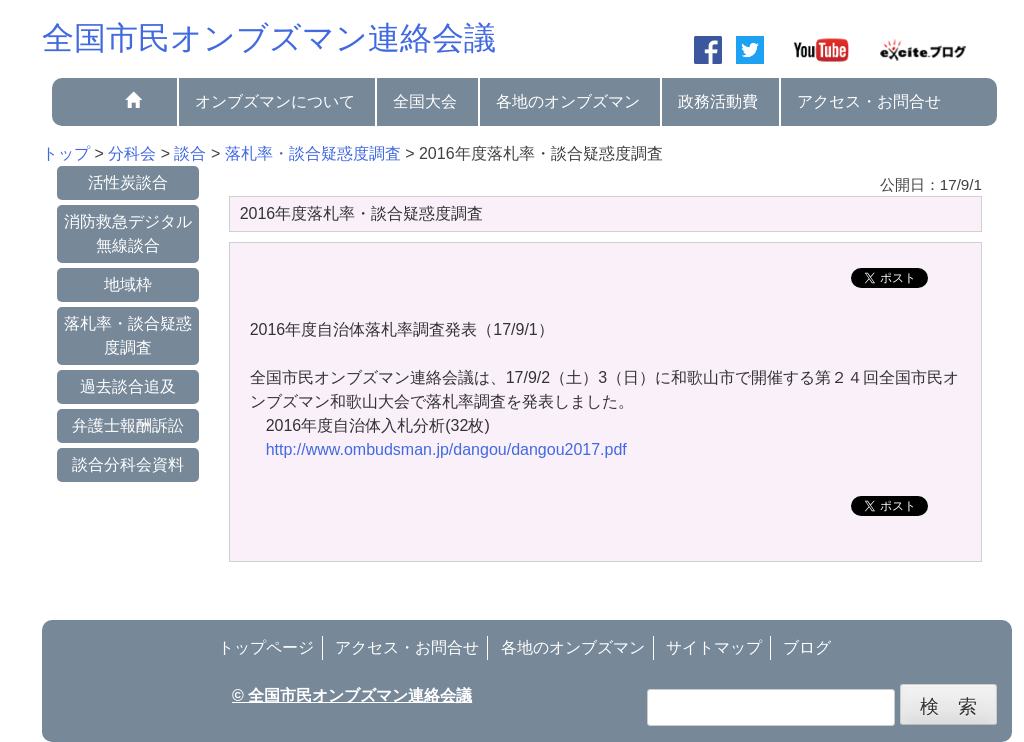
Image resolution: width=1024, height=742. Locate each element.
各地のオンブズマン (568, 101)
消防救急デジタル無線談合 (128, 233)
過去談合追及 (128, 386)
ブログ (807, 647)
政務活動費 (718, 101)
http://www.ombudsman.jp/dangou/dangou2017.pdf (446, 449)
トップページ (266, 647)
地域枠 (128, 284)
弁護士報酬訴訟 (128, 425)
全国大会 (425, 101)
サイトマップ (714, 647)
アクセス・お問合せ (869, 101)
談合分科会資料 (128, 464)
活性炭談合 (128, 182)
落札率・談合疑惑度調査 (128, 335)
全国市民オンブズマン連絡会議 (269, 38)
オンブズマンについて (275, 101)
